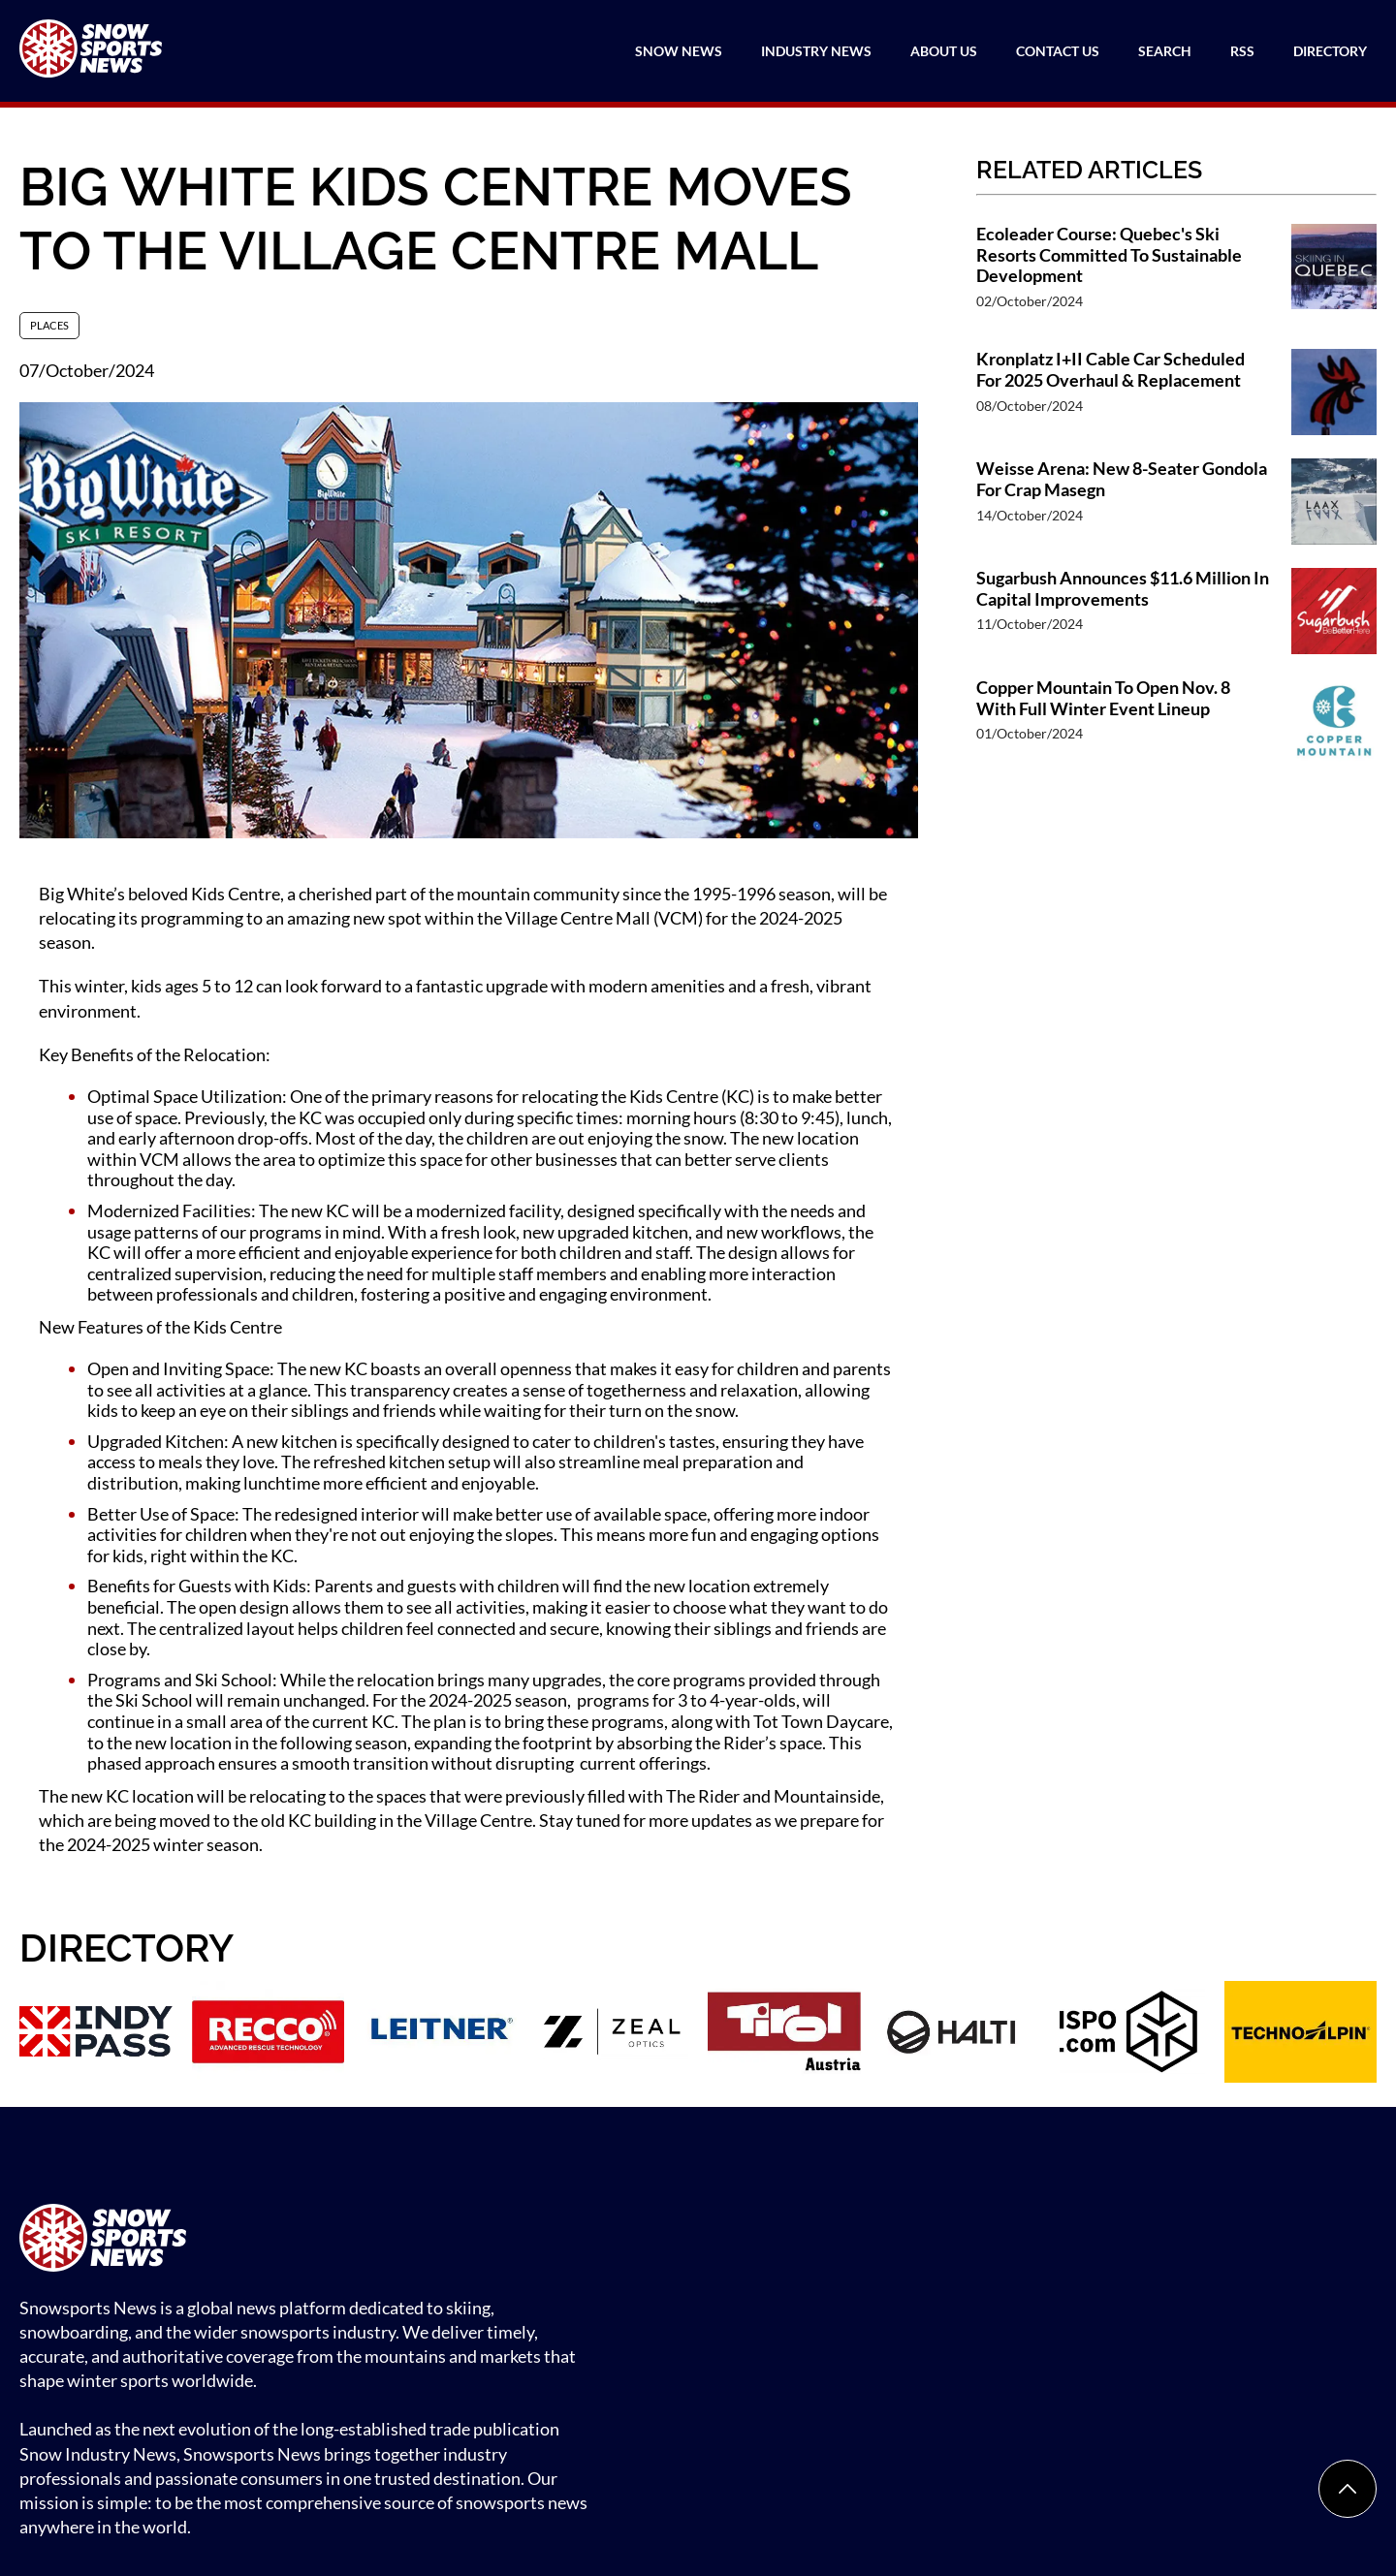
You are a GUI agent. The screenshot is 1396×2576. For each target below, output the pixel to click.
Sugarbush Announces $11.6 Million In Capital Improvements (1122, 589)
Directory (1330, 51)
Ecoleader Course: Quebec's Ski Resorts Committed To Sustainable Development (1109, 255)
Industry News (816, 51)
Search (1164, 51)
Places (49, 325)
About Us (943, 51)
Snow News (678, 51)
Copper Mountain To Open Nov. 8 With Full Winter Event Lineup (1103, 698)
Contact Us (1057, 51)
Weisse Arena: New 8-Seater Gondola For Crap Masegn (1121, 479)
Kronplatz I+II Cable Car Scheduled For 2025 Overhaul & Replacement (1110, 370)
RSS (1242, 51)
